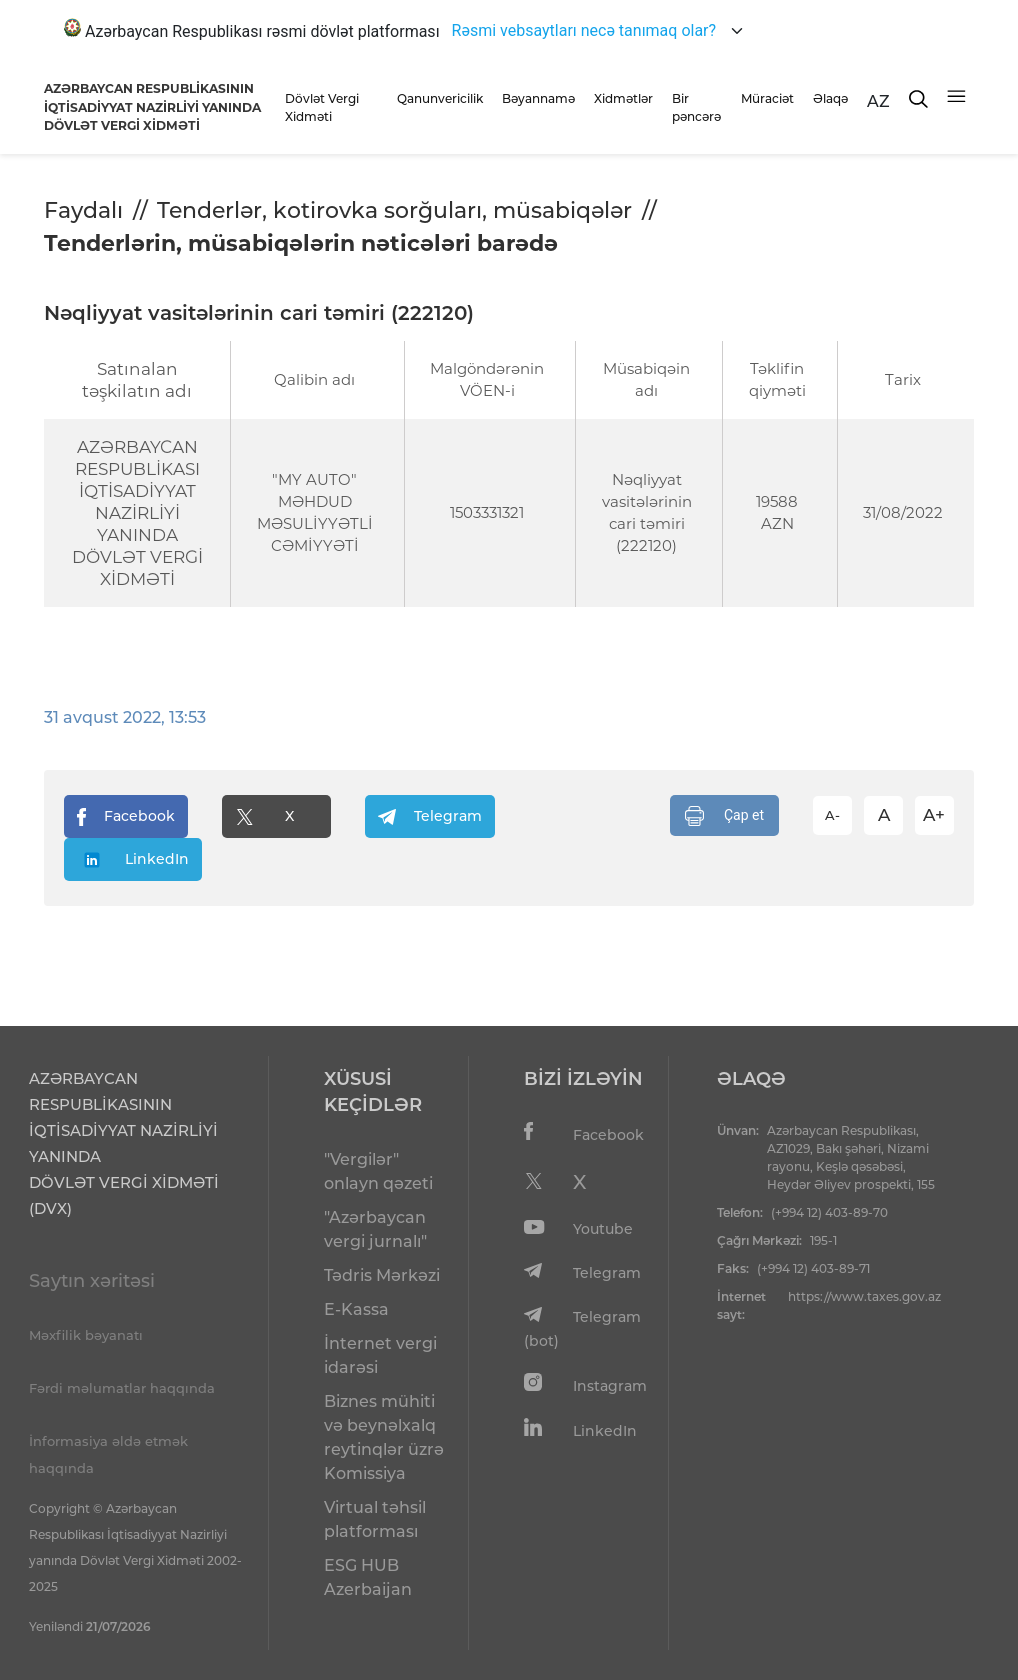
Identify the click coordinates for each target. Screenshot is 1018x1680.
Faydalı (83, 210)
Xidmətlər (623, 98)
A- (832, 815)
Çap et (724, 816)
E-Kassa (356, 1309)
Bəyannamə (538, 98)
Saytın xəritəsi (92, 1281)
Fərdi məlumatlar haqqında (122, 1388)
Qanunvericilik (440, 98)
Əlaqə (830, 98)
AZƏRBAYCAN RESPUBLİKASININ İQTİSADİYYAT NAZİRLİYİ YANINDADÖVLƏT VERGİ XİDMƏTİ (152, 107)
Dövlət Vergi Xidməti (322, 107)
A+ (934, 815)
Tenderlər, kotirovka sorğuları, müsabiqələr (394, 210)
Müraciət (767, 98)
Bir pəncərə (696, 107)
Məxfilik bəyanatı (86, 1335)
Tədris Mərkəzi (382, 1275)
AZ (878, 101)
